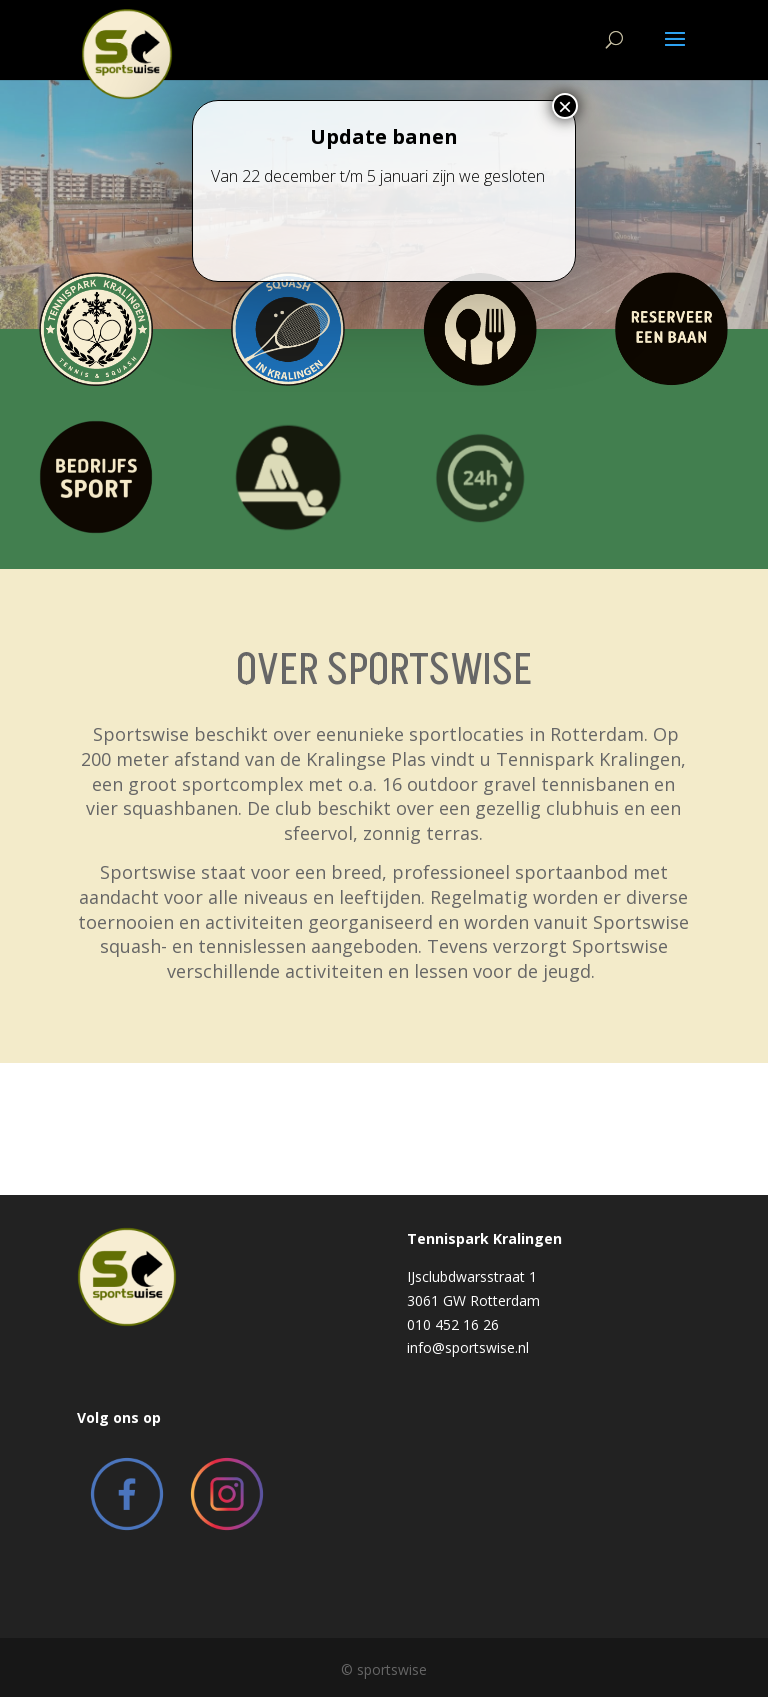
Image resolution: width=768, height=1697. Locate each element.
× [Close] (565, 149)
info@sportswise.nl (468, 1347)
